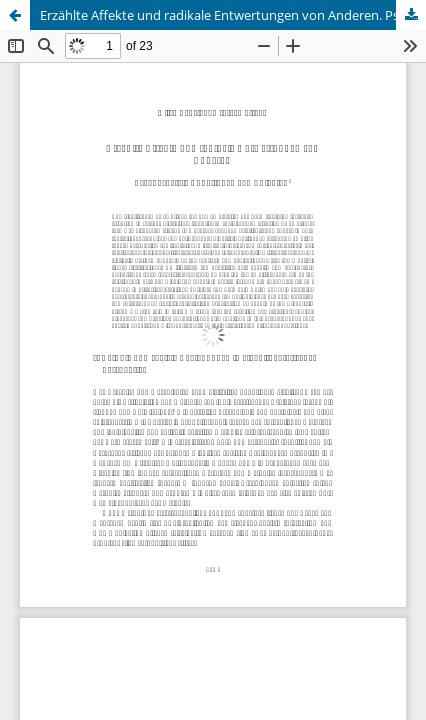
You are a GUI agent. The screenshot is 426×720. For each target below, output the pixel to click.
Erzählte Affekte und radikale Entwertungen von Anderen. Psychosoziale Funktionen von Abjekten (233, 15)
